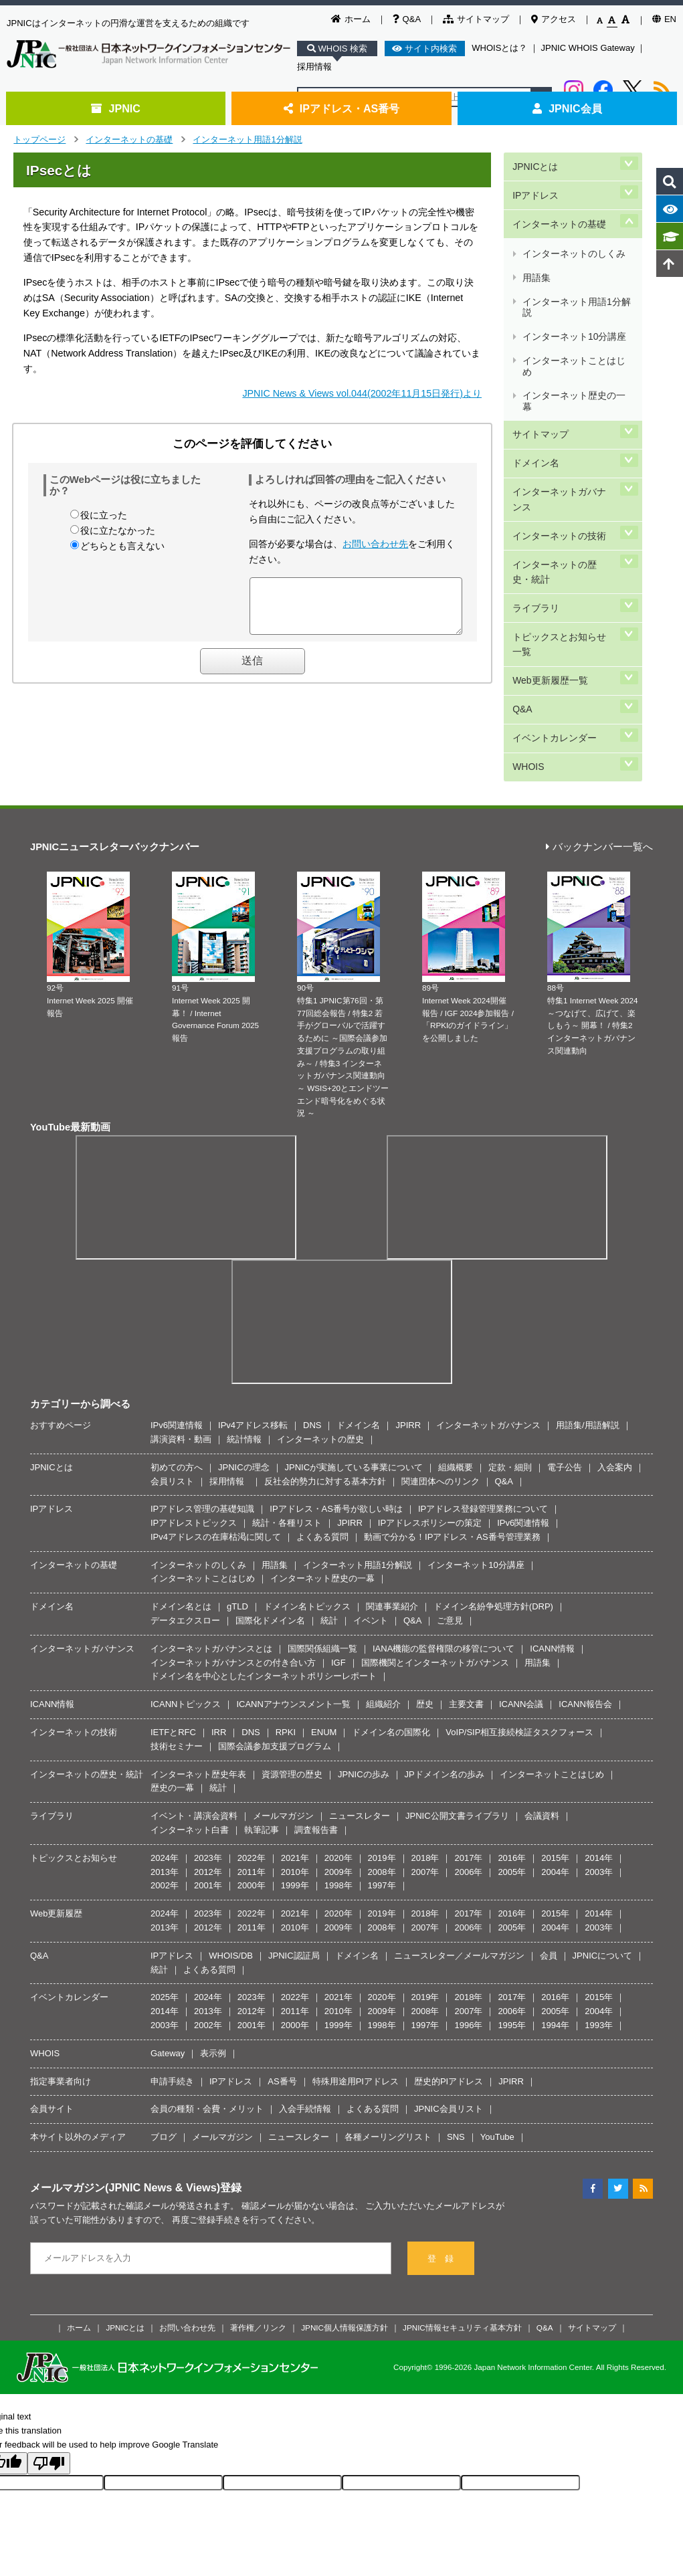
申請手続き (172, 1993)
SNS (456, 2049)
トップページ (39, 139)
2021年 (295, 1770)
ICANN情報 (552, 1561)
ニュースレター (359, 1728)
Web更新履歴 (56, 1826)
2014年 (599, 1770)
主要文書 (466, 1616)
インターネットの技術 (558, 445)
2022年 (251, 1770)
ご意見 (450, 1533)
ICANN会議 (521, 1616)
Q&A (407, 19)
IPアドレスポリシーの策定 (430, 1435)
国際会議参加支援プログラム (274, 1659)
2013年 (165, 1784)
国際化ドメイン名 (270, 1533)
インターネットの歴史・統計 (563, 474)
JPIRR (408, 1337)
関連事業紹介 (392, 1519)
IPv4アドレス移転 (253, 1337)
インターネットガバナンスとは (211, 1561)
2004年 (555, 1784)
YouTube (497, 2049)
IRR (218, 1645)
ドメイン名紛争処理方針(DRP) (493, 1519)
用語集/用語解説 (587, 1337)
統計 (329, 1533)
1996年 (468, 1938)
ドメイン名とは (181, 1519)
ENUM (323, 1645)
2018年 (425, 1770)
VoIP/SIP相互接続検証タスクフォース (519, 1645)
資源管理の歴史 (292, 1686)
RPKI (286, 1645)
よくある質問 (322, 1449)
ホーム (351, 19)
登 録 (440, 2170)
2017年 (468, 1770)
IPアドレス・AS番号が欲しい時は (336, 1421)
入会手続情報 (305, 2021)
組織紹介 (383, 1616)
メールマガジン (283, 1728)
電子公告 (564, 1380)
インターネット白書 (190, 1742)
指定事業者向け (60, 1993)
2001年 (208, 1798)
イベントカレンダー (554, 608)
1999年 (295, 1798)
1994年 (555, 1938)
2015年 (555, 1770)
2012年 (208, 1784)
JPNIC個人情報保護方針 (344, 2239)
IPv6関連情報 (177, 1337)
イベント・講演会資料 (194, 1728)
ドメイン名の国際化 (391, 1645)
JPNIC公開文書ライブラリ (457, 1728)
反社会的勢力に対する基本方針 (325, 1393)
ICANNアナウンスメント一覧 (293, 1616)
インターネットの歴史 (320, 1352)
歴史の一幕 (172, 1700)
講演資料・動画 (181, 1352)
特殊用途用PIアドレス (355, 1993)
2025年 (165, 1909)
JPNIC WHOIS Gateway (588, 48)
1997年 (382, 1798)
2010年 (295, 1784)
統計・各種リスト (287, 1435)
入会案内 (614, 1380)
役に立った (103, 515)
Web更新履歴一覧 (549, 564)
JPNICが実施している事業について (354, 1380)
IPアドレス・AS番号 (342, 108)
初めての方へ (177, 1380)
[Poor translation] (48, 2376)
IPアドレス (535, 186)
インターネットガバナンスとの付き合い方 (233, 1575)
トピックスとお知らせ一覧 (563, 534)
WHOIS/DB (231, 1868)
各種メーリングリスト (388, 2049)
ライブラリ (535, 504)
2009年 (338, 1784)
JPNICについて (603, 1868)
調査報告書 (316, 1742)
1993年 (599, 1938)
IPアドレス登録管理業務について (483, 1421)
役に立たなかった (117, 530)
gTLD (237, 1519)
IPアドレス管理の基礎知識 (202, 1421)
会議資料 (541, 1728)
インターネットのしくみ (573, 230)
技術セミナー (177, 1659)
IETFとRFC (173, 1645)
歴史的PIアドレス (448, 1993)
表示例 (213, 1966)
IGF (338, 1575)
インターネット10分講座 (573, 289)
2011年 (251, 1784)
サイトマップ (476, 19)
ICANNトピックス (186, 1616)
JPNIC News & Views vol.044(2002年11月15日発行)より (362, 393)
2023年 (208, 1770)
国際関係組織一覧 (322, 1561)
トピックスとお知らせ (73, 1770)
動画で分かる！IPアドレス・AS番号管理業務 (452, 1449)
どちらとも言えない (122, 545)
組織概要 (455, 1380)
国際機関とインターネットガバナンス (435, 1575)
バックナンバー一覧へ (599, 759)
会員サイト (52, 2021)
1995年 (512, 1938)
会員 (548, 1868)
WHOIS (527, 631)
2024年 (165, 1770)
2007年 (425, 1784)
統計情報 (244, 1352)
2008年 (382, 1784)
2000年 (251, 1798)
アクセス (553, 19)
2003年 (599, 1784)
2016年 (512, 1770)
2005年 (512, 1784)
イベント (370, 1533)
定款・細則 (510, 1380)
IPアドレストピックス (194, 1435)
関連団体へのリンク (440, 1393)
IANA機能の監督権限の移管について (443, 1561)
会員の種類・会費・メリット (207, 2021)
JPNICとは (534, 163)
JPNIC (115, 108)
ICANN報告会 (585, 1616)
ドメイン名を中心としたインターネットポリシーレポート (264, 1588)
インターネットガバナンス (563, 415)
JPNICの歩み (363, 1686)
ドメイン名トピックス (307, 1519)
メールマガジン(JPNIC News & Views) (125, 2100)
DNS (312, 1337)
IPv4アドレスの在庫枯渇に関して (216, 1449)
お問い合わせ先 (375, 543)
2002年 (165, 1798)
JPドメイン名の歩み (444, 1686)
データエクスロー (185, 1533)
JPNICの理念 (244, 1380)
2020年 (338, 1770)
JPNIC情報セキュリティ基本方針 (462, 2239)
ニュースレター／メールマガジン (459, 1868)
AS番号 (282, 1993)
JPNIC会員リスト (448, 2021)
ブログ (164, 2049)
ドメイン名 (535, 386)
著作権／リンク (258, 2239)
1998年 (338, 1798)
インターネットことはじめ (573, 310)
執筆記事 (261, 1742)
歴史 (424, 1616)
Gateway (168, 1966)
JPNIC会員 (566, 108)
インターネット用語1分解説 (247, 139)
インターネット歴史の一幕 (573, 336)
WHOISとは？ (499, 48)
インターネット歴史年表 (198, 1686)
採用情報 (314, 67)
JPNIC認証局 (294, 1868)
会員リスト (172, 1393)
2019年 (382, 1770)
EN (664, 19)
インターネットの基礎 (129, 139)
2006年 (468, 1784)
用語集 (536, 246)
